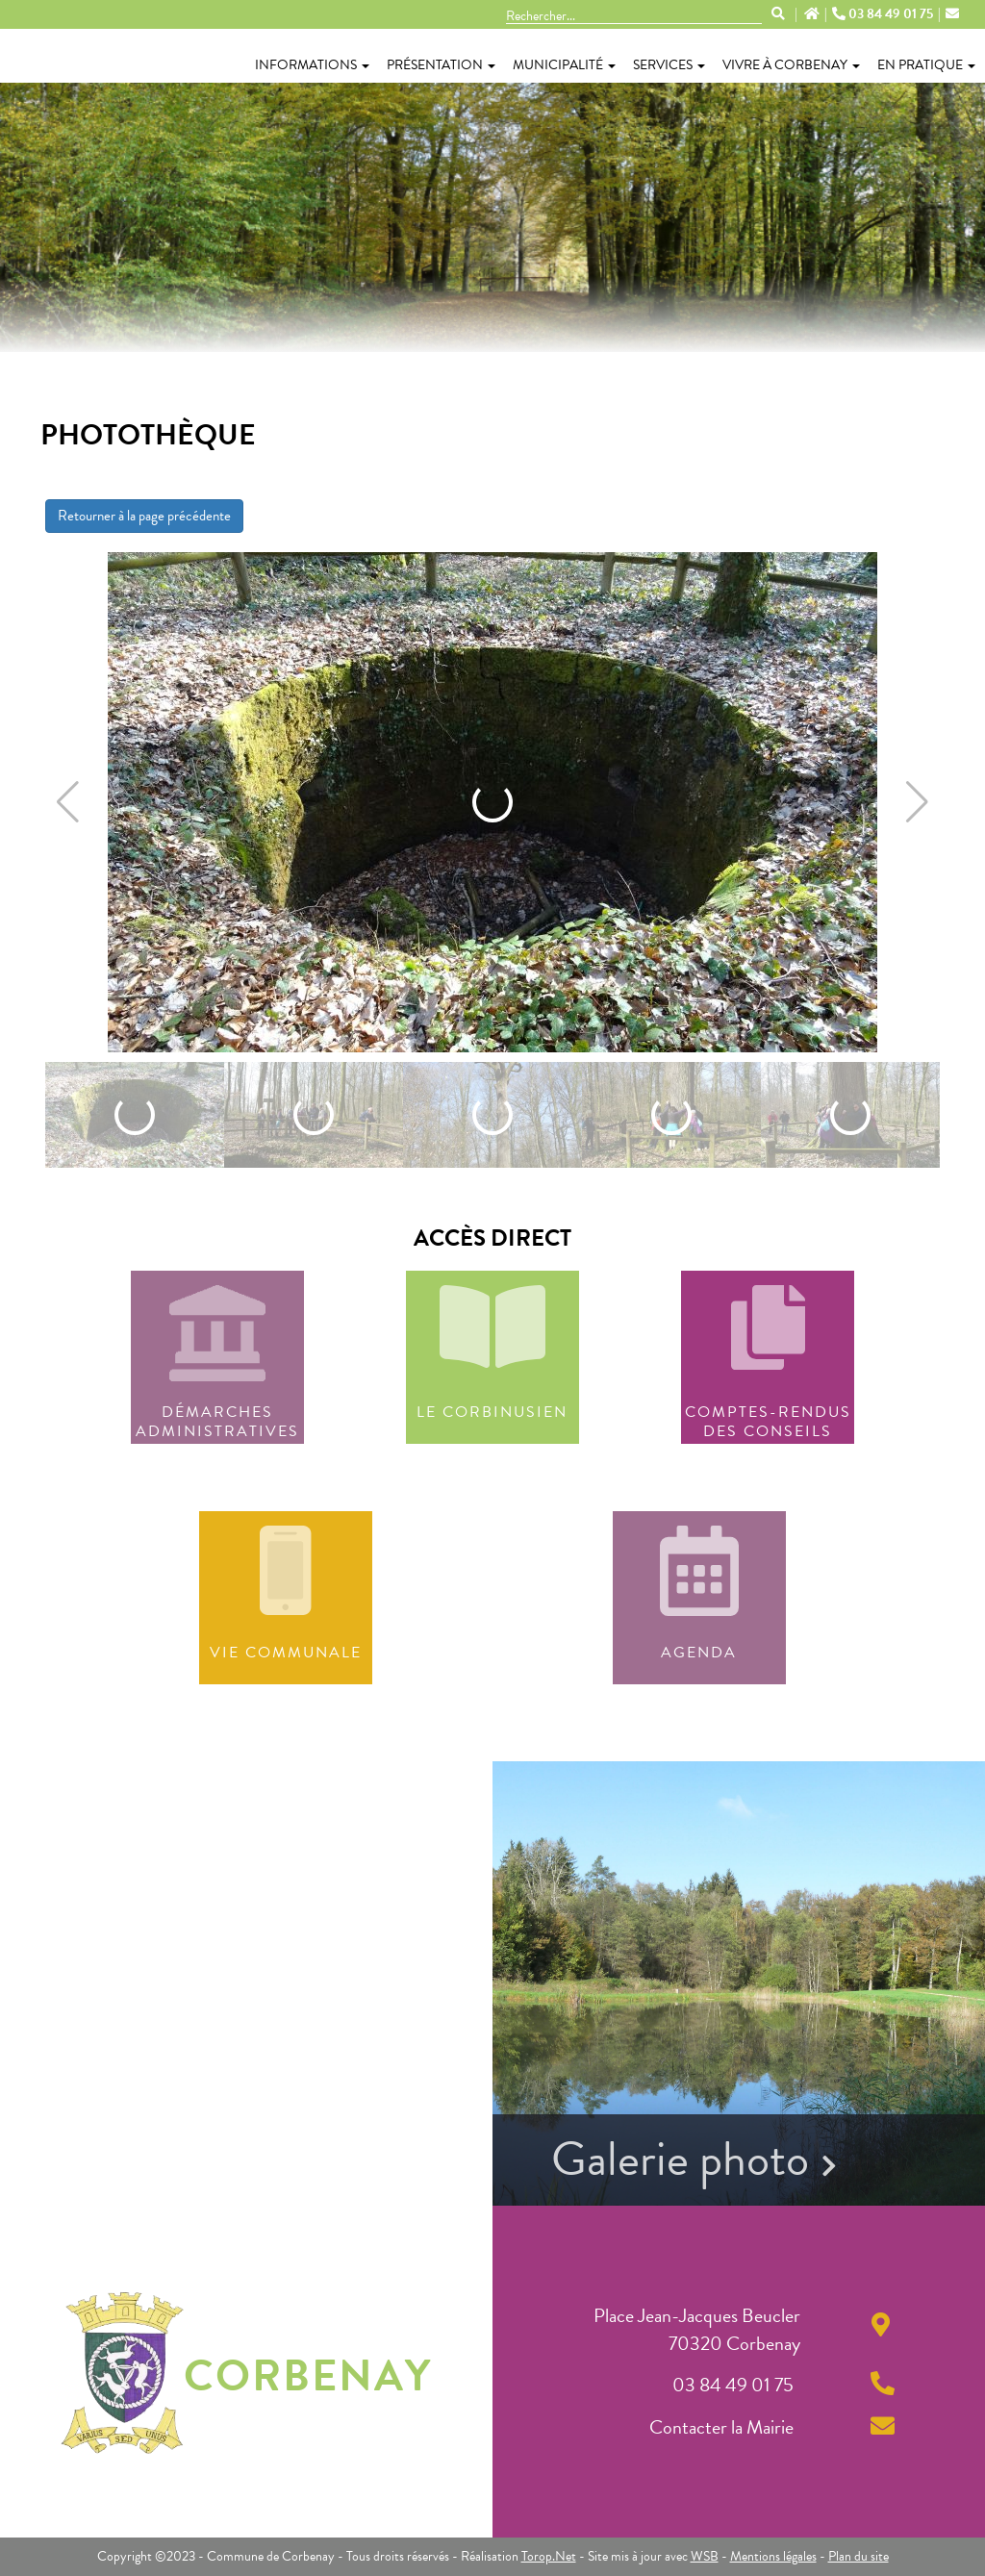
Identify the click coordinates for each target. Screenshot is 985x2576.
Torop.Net (548, 2556)
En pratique (926, 65)
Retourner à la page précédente (144, 515)
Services (669, 65)
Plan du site (858, 2556)
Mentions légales (773, 2556)
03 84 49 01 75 (884, 14)
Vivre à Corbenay (791, 65)
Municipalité (564, 65)
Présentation (441, 65)
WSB (705, 2556)
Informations (312, 65)
